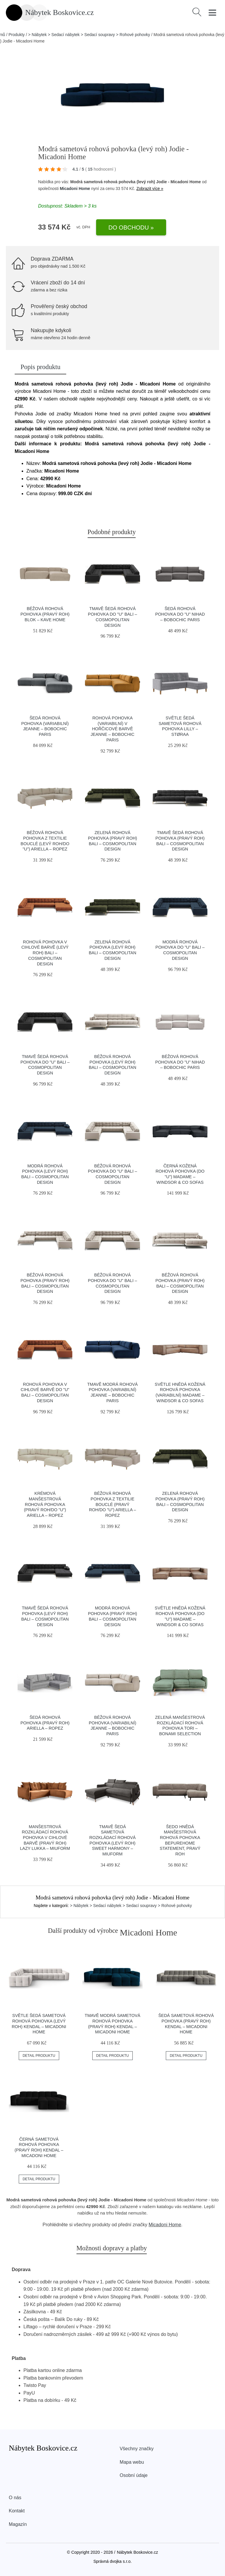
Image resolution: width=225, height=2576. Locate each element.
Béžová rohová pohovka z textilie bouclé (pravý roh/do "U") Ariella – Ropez (112, 1504)
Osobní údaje (134, 2475)
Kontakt (17, 2510)
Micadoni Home (75, 188)
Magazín (18, 2524)
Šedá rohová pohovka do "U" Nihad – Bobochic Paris (180, 614)
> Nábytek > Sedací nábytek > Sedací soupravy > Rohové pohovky (89, 34)
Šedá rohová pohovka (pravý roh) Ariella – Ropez (45, 1723)
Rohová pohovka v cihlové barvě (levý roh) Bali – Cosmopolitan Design (45, 953)
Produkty (16, 34)
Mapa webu (132, 2462)
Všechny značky (137, 2448)
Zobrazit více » (149, 188)
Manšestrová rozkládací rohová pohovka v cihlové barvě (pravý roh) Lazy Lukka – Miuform (45, 1837)
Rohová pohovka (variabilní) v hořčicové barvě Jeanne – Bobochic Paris (112, 729)
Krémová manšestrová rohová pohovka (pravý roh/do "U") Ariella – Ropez (45, 1504)
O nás (15, 2497)
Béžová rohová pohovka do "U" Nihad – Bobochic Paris (180, 1062)
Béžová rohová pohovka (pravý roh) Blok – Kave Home (45, 614)
